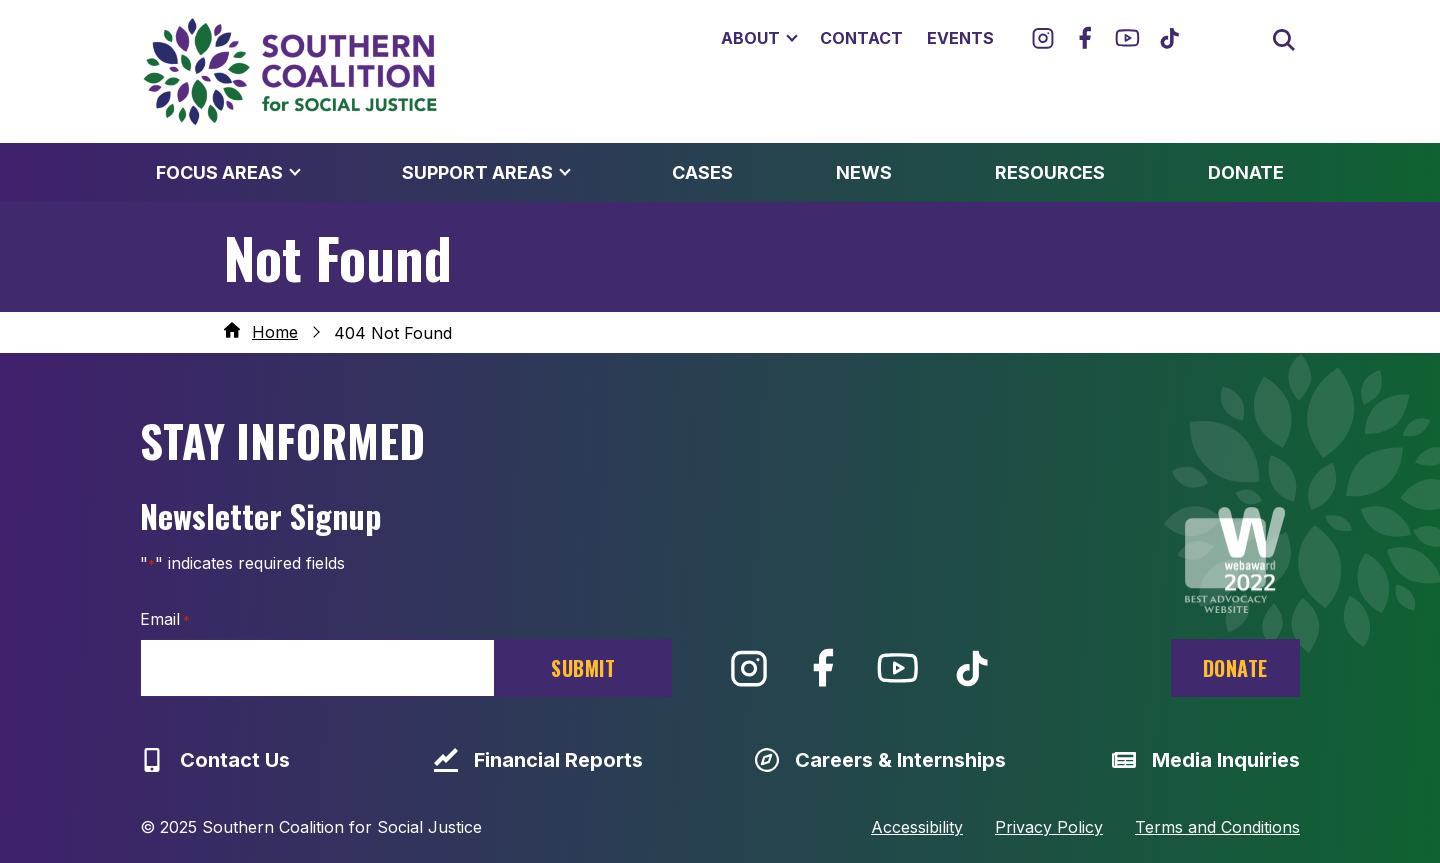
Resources (1050, 172)
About (750, 38)
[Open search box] (1282, 38)
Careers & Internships (880, 760)
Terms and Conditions (1217, 827)
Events (960, 38)
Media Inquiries (1206, 760)
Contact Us (215, 760)
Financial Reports (538, 760)
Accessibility (917, 827)
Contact (861, 38)
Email (165, 620)
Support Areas (477, 172)
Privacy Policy (1049, 827)
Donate (1246, 172)
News (864, 172)
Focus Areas (219, 172)
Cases (702, 172)
